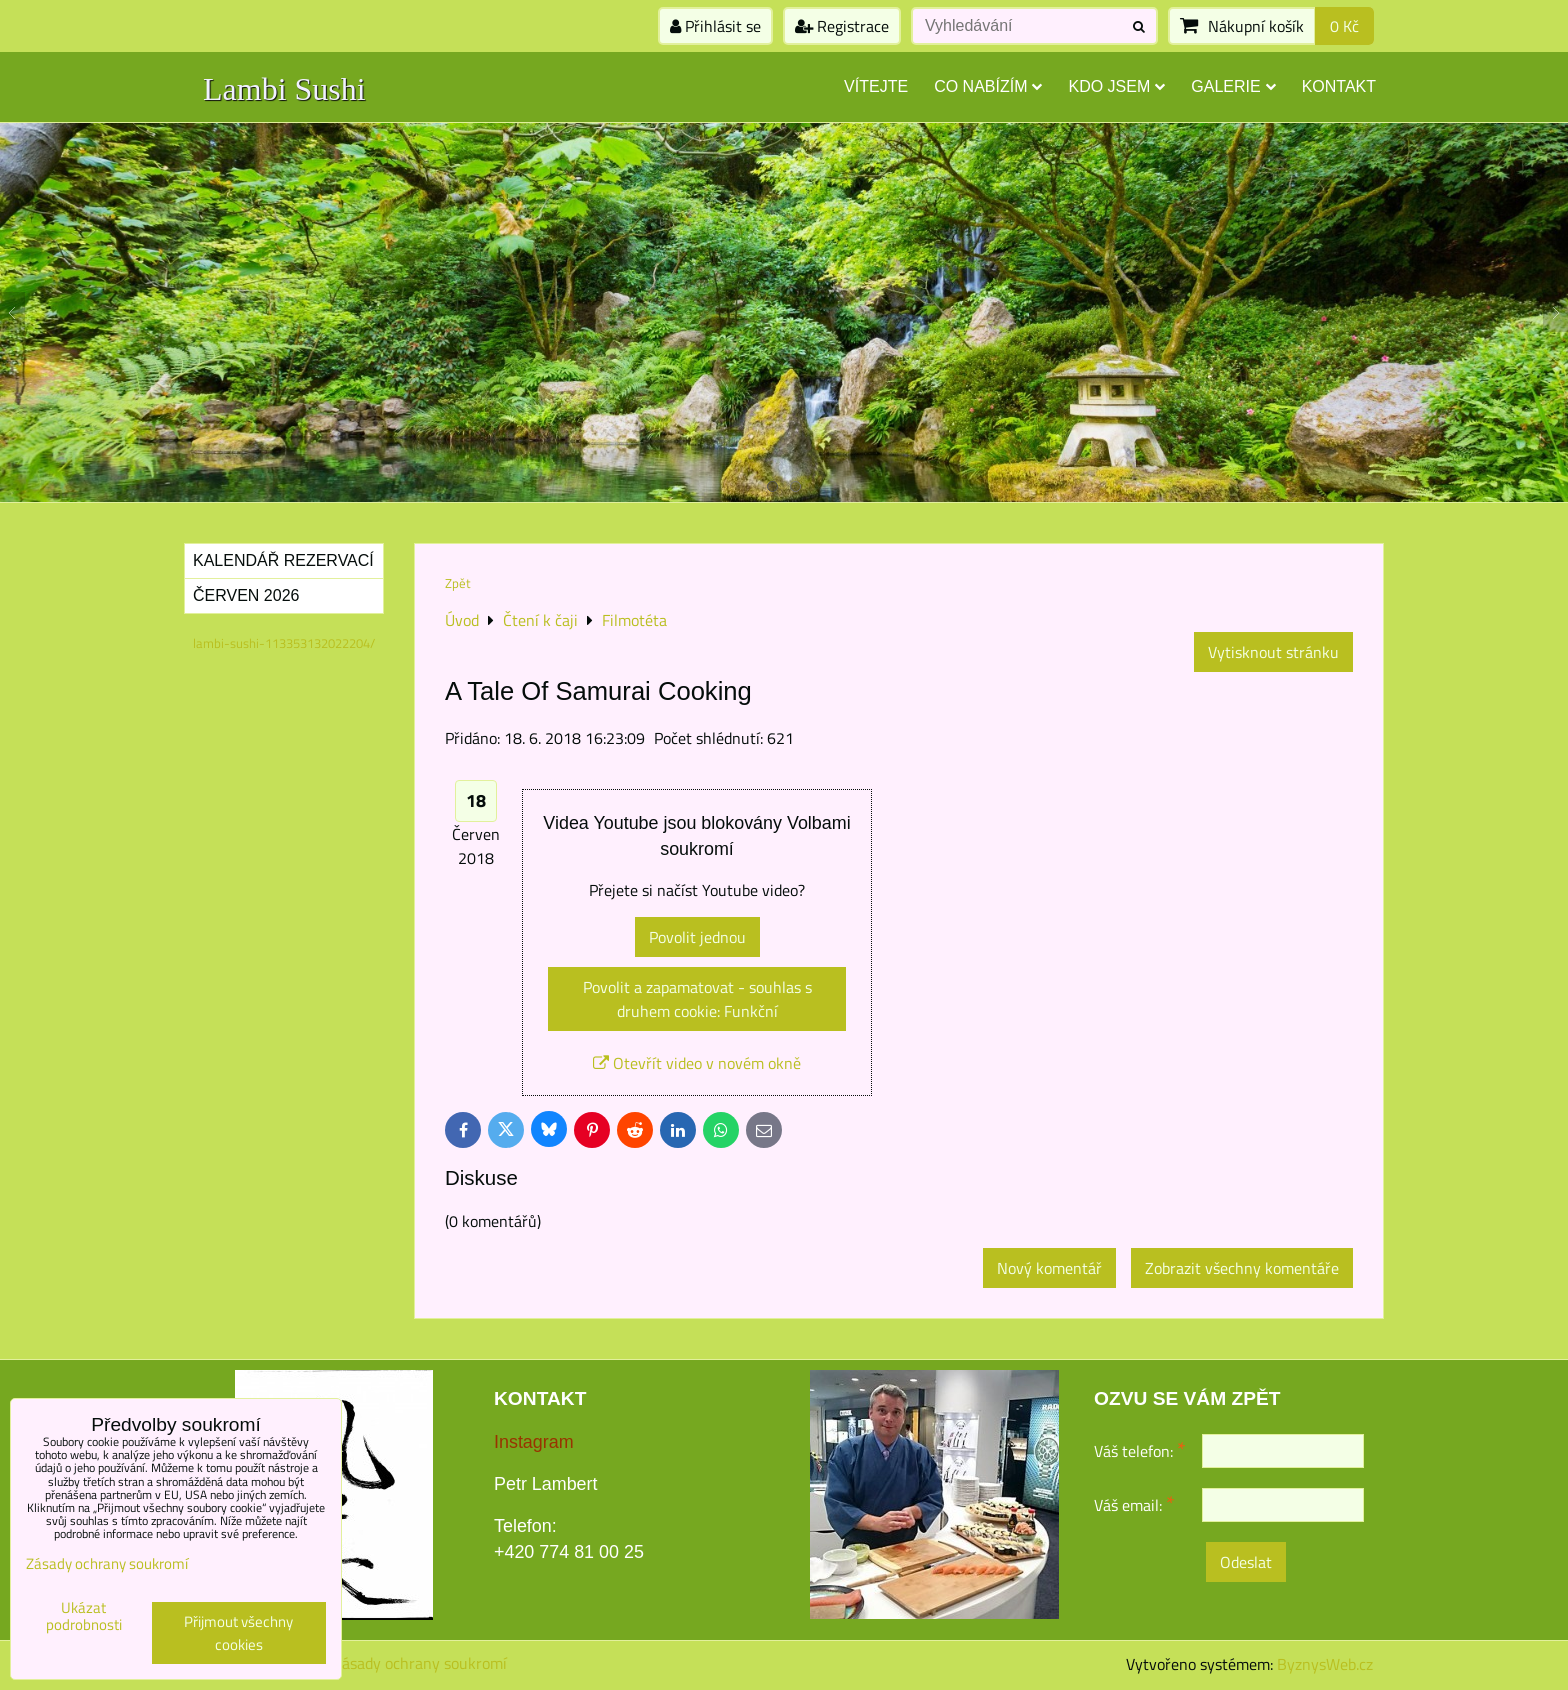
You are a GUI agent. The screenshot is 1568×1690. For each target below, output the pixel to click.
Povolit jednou (697, 937)
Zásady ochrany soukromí (420, 1663)
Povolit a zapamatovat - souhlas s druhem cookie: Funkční (697, 999)
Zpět (458, 583)
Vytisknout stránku (1273, 652)
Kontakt (1339, 86)
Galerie (1233, 86)
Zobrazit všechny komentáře (1242, 1268)
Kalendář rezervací (283, 560)
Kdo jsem (1116, 86)
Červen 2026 (246, 595)
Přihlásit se (715, 26)
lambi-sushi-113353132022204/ (284, 643)
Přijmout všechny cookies (238, 1633)
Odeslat (1246, 1562)
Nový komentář (1049, 1268)
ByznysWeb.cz (1325, 1664)
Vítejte (876, 86)
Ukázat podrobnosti (84, 1616)
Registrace (842, 26)
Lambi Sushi (284, 89)
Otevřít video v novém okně (697, 1063)
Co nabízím (988, 86)
